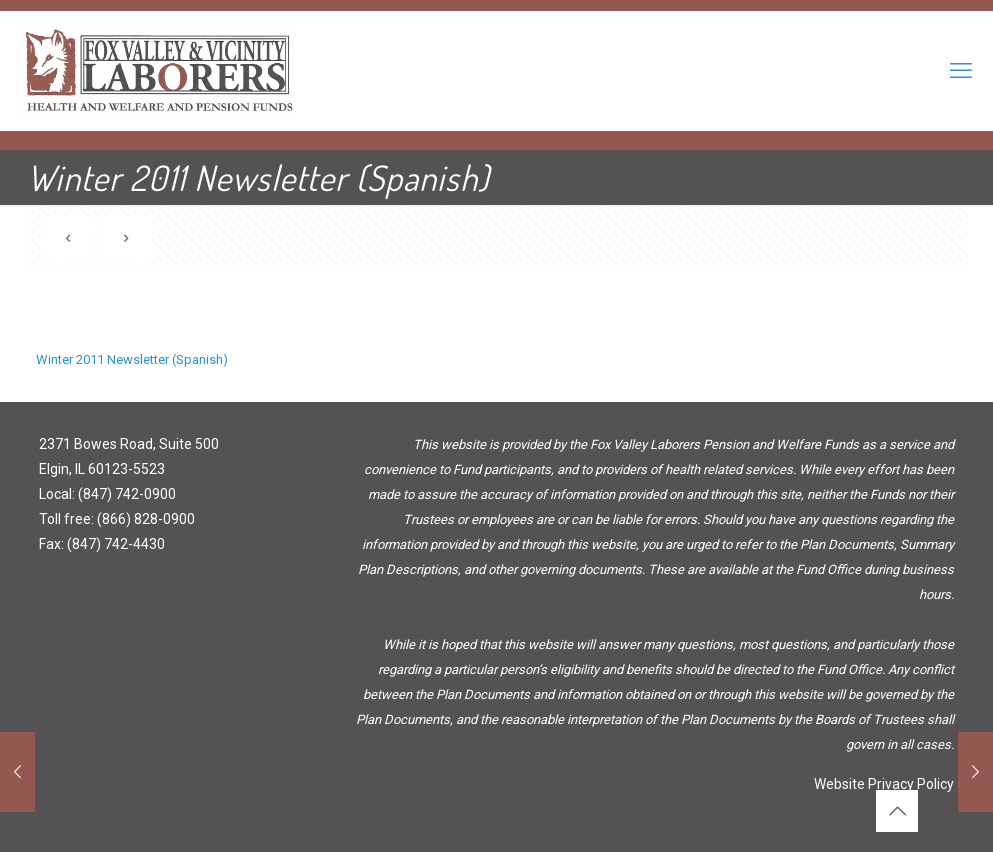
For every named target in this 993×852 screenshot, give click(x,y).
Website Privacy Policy (884, 784)
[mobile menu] (961, 71)
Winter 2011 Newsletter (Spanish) (132, 359)
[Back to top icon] (897, 811)
